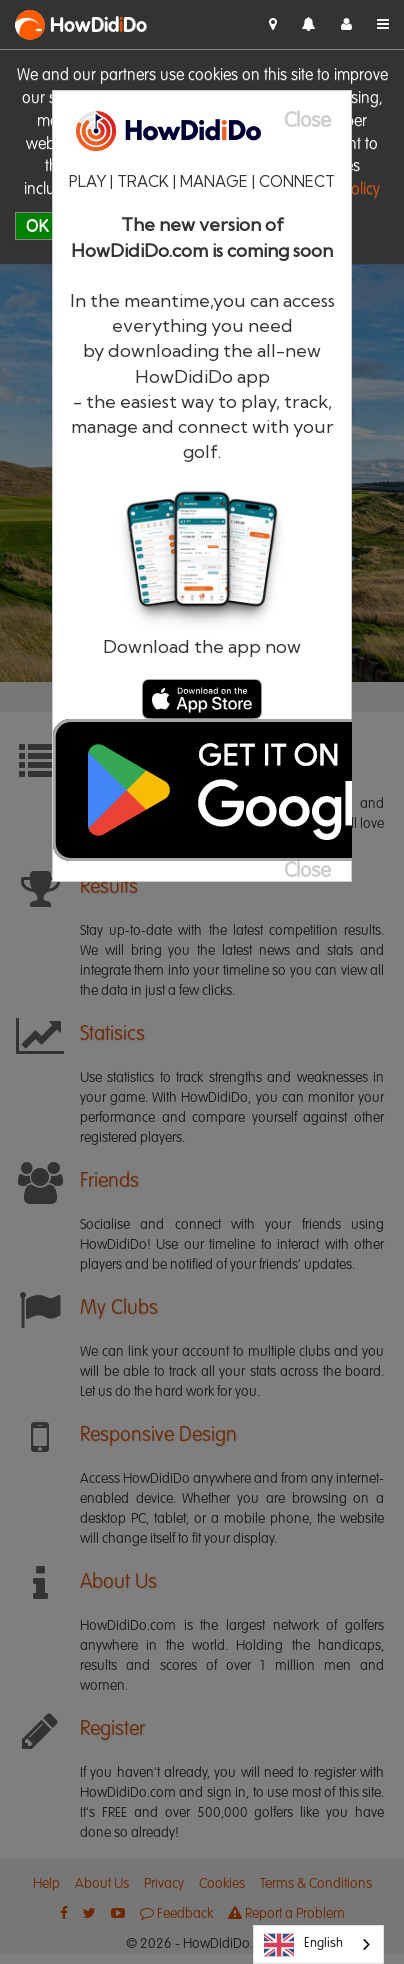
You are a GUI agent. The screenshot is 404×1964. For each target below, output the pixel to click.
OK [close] (37, 225)
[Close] (317, 121)
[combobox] (318, 1944)
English (303, 1945)
